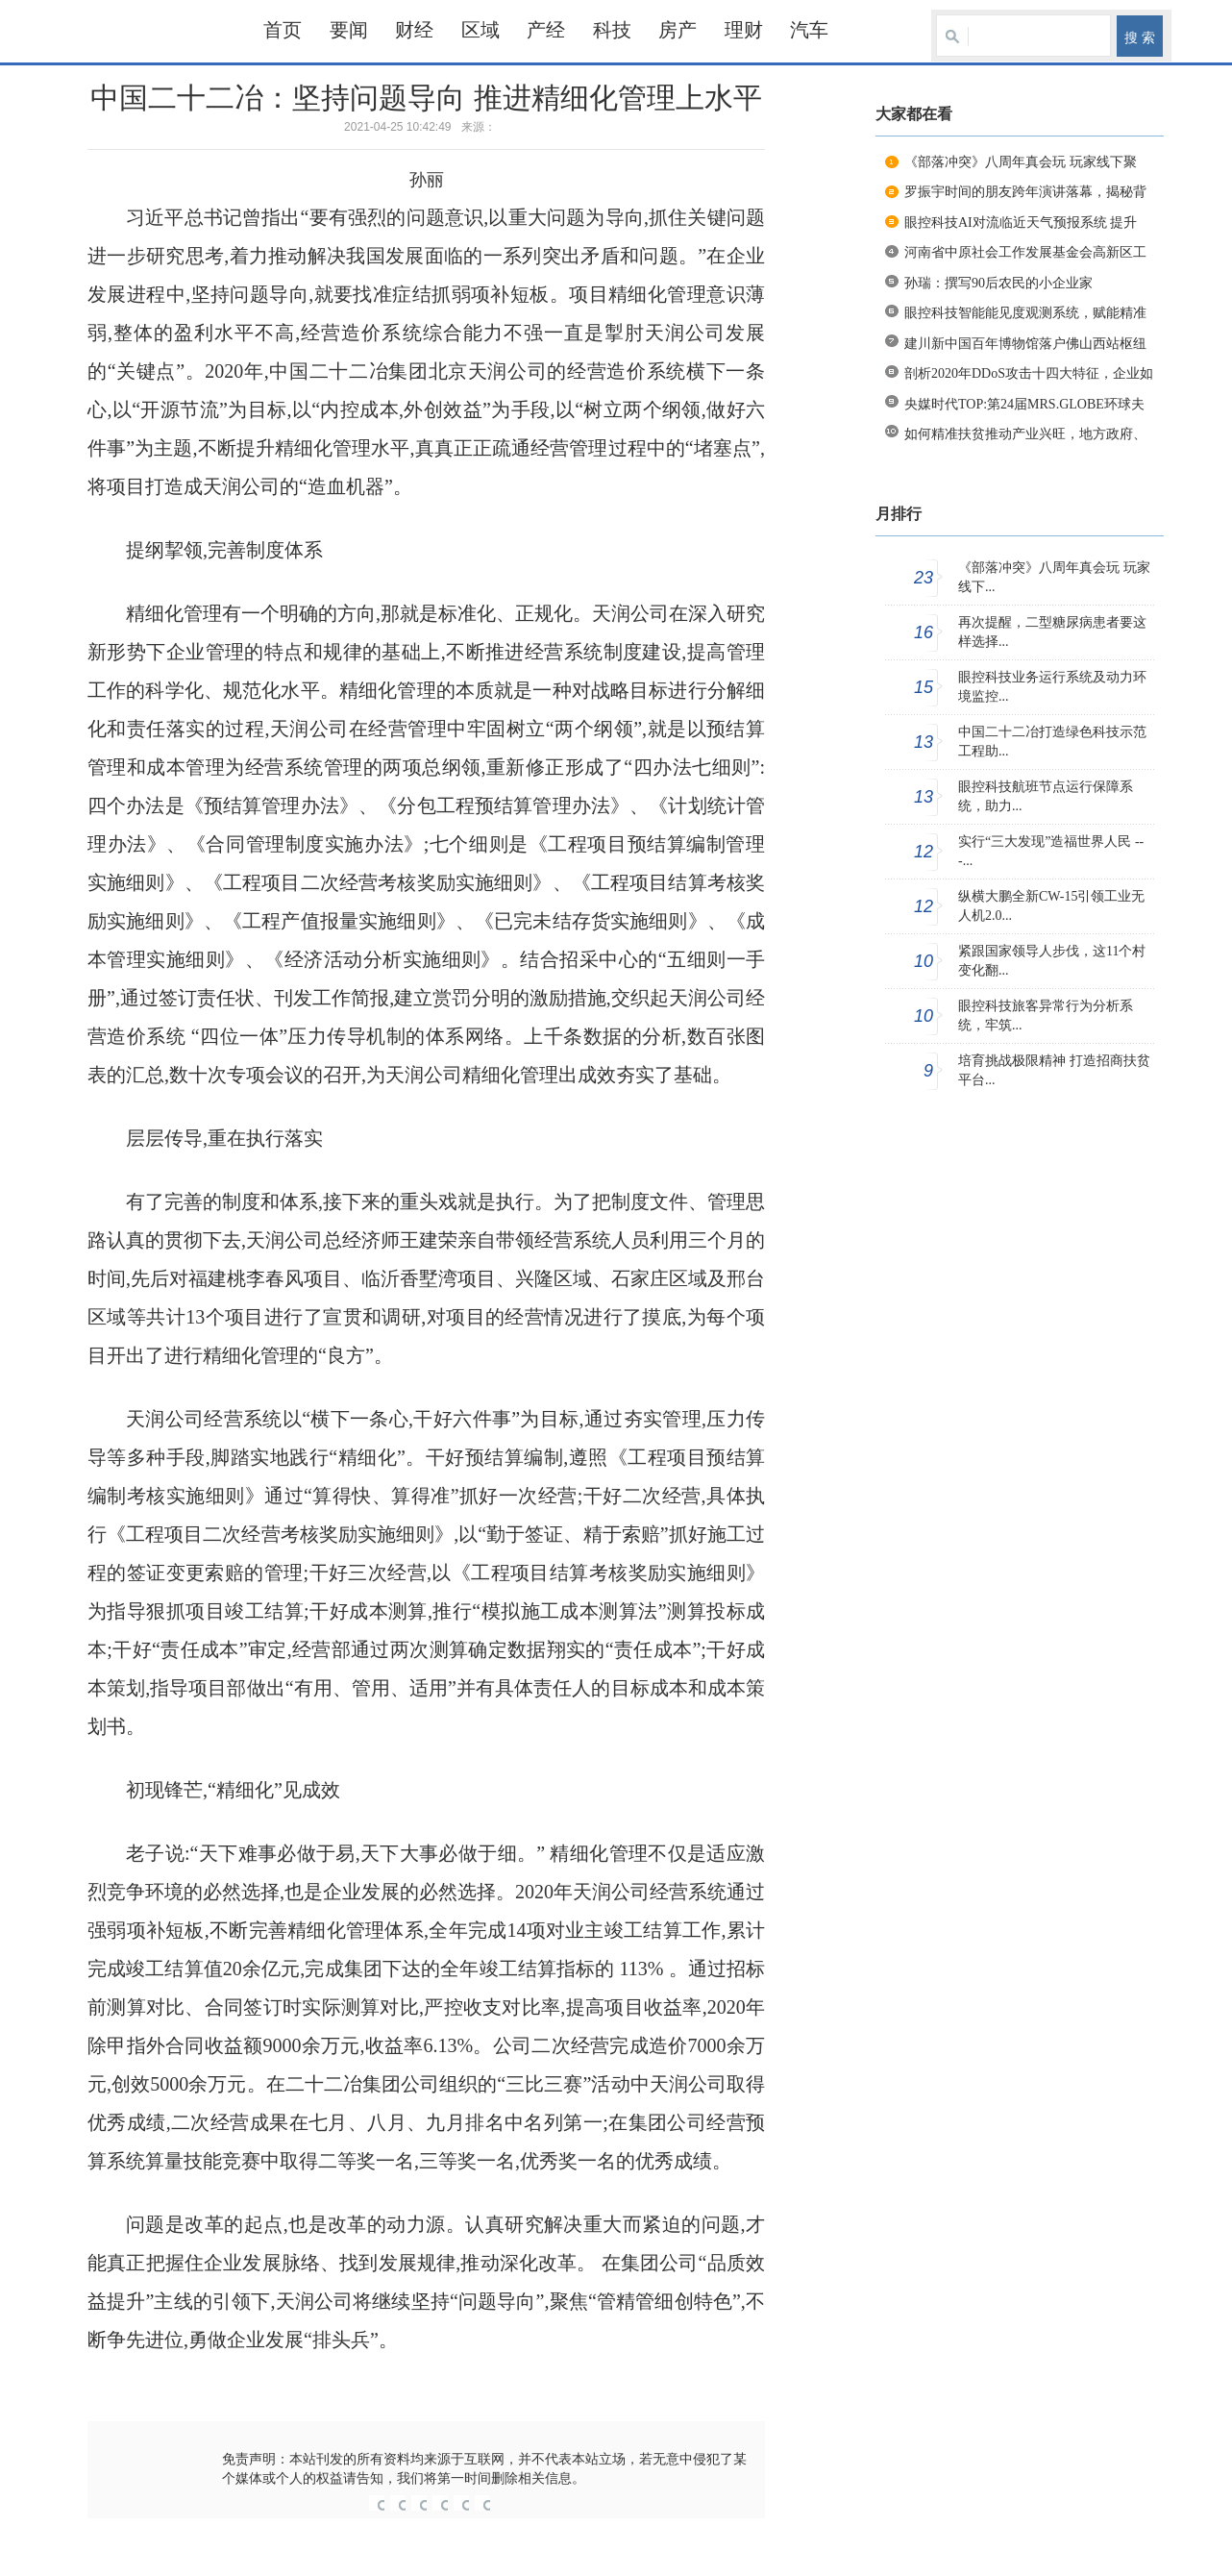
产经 (546, 29)
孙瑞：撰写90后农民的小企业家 (998, 283)
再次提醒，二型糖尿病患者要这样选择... (1052, 632)
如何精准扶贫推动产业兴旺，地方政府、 (1025, 434)
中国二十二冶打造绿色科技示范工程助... (1052, 741)
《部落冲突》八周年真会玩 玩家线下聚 (1020, 162)
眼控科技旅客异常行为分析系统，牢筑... (1045, 1015)
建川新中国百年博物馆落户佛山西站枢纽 (1025, 343)
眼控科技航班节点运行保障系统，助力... (1045, 796)
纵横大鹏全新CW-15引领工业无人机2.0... (1051, 906)
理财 (744, 29)
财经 (414, 29)
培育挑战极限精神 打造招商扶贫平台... (1054, 1070)
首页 (282, 29)
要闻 (349, 29)
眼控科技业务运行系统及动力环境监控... (1052, 687)
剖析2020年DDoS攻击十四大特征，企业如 (1028, 373)
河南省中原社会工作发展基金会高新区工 (1025, 252)
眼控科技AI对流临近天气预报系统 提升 (1020, 222)
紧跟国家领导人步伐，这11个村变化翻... (1052, 961)
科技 (612, 29)
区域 (480, 29)
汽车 (809, 29)
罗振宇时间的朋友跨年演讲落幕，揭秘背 (1025, 192)
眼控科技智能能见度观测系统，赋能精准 (1025, 313)
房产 (677, 29)
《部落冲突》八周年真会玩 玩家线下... (1054, 577)
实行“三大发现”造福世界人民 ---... (1051, 851)
